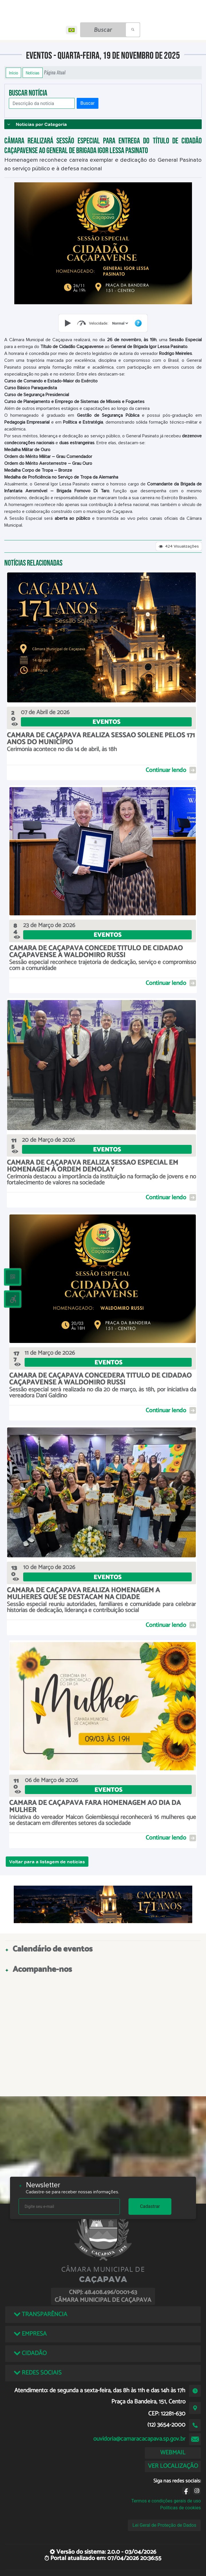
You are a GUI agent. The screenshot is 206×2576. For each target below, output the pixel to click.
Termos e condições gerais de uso (166, 2501)
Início (13, 73)
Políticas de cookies (180, 2507)
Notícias (32, 73)
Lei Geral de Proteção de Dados (164, 2525)
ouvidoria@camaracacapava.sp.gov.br (139, 2439)
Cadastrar (150, 2206)
